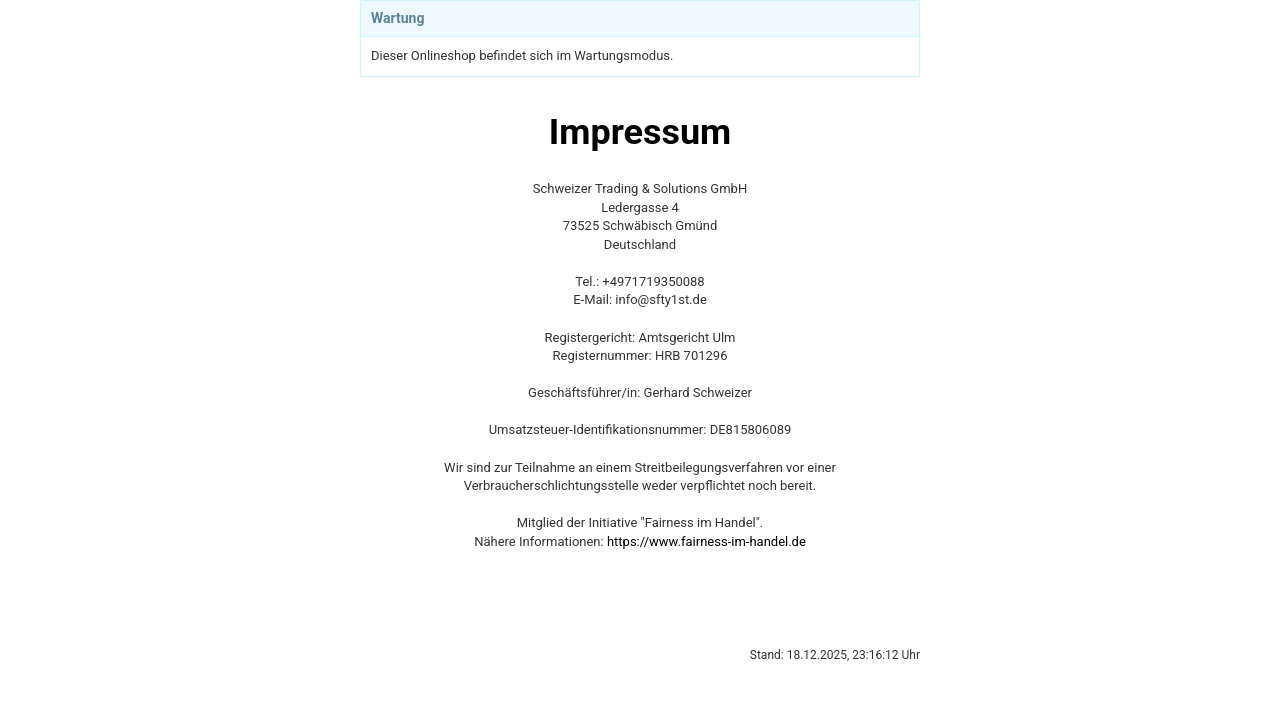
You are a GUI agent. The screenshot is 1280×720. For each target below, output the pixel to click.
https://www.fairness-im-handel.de (706, 541)
